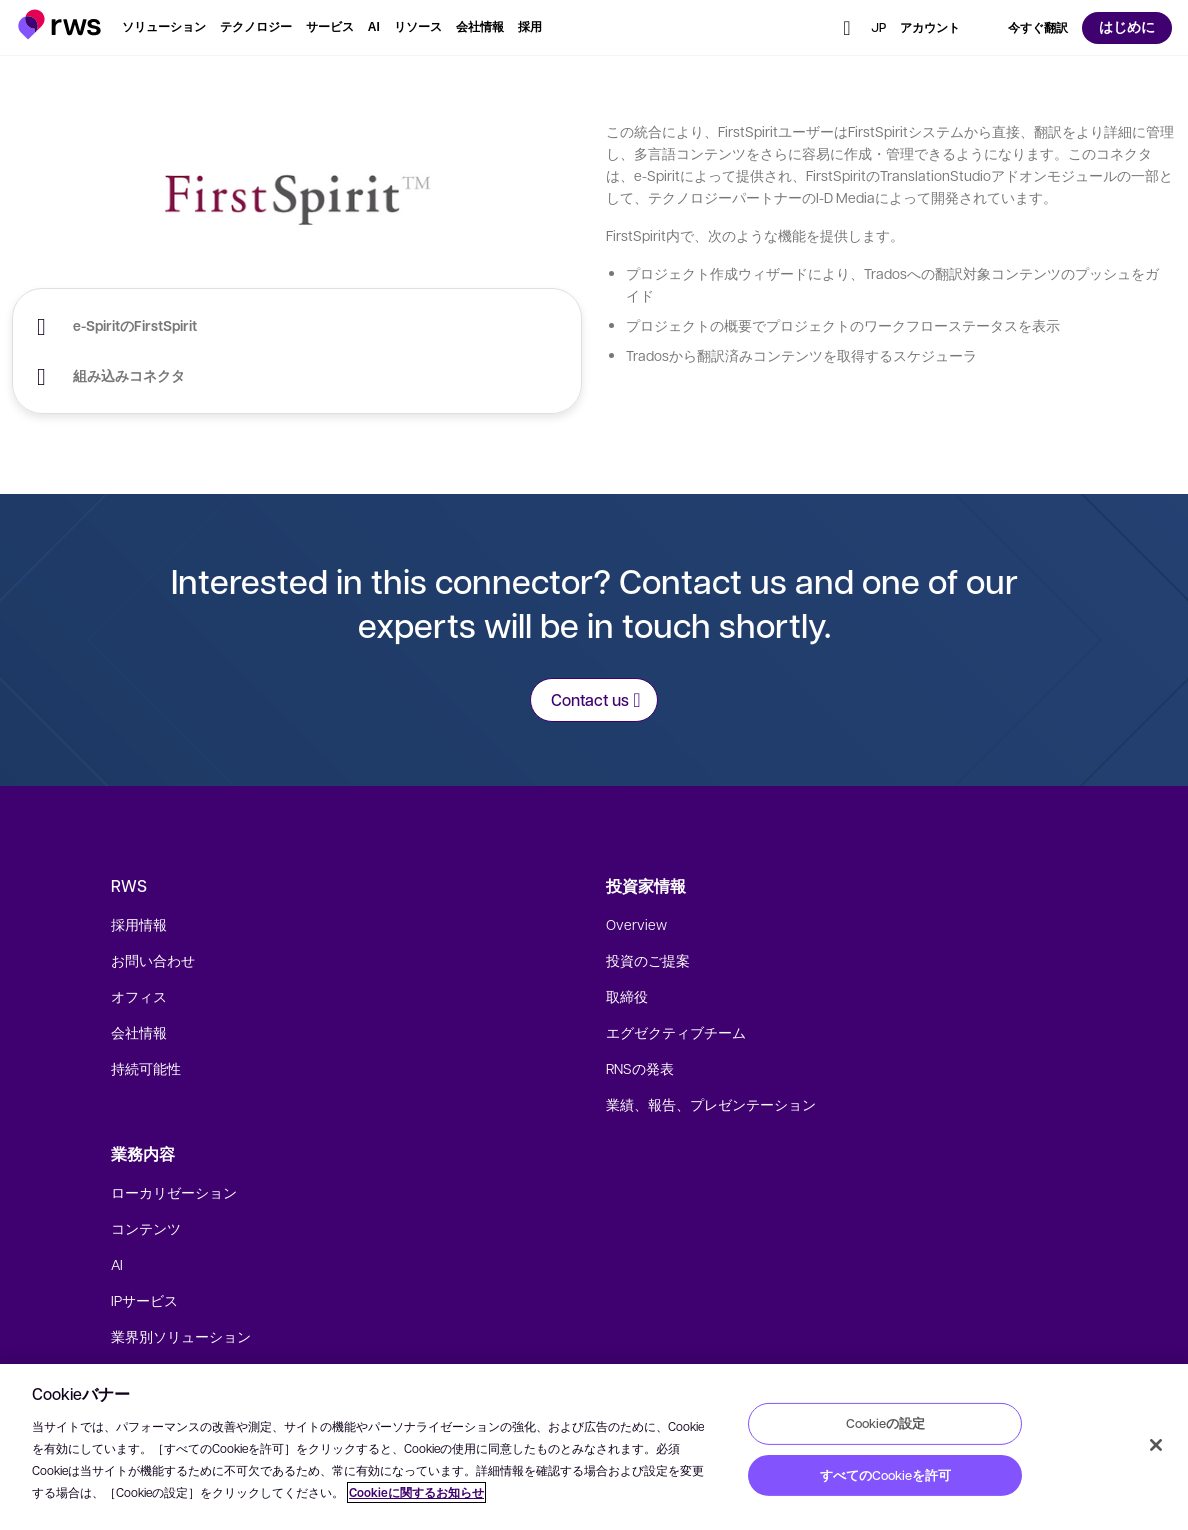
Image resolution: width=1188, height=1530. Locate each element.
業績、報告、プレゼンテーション (711, 1104)
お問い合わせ (153, 960)
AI (117, 1264)
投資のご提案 (648, 960)
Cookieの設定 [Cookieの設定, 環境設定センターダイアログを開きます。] (885, 1423)
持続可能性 (146, 1068)
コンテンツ (146, 1228)
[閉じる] (1156, 1445)
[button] (59, 24)
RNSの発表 (640, 1068)
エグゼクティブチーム (676, 1032)
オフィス (139, 996)
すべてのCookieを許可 (885, 1475)
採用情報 (139, 924)
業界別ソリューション (181, 1336)
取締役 (627, 996)
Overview (636, 924)
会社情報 (139, 1032)
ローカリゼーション (174, 1192)
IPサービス (144, 1300)
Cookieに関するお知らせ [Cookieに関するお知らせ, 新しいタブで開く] (416, 1492)
